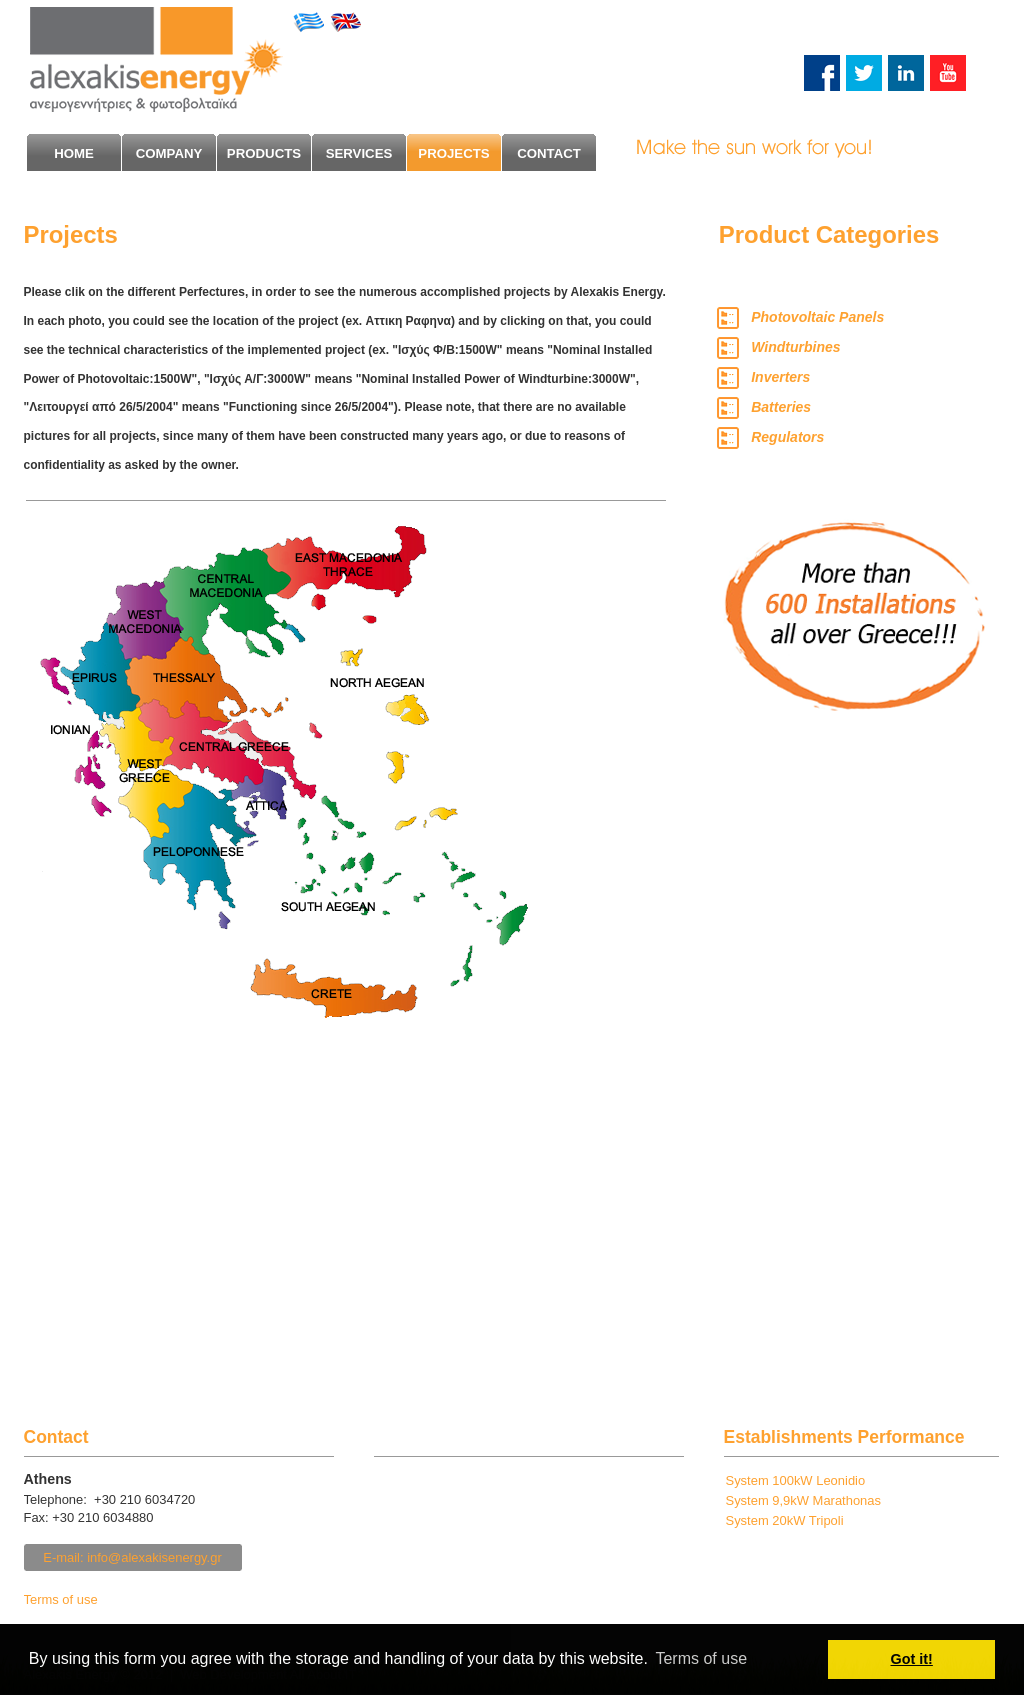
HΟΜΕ (74, 153)
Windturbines (795, 347)
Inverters (780, 377)
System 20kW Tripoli (785, 1520)
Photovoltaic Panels (817, 317)
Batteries (781, 407)
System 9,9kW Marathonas (804, 1500)
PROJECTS (453, 153)
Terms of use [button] (701, 1658)
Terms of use (61, 1599)
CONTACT (549, 153)
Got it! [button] (912, 1659)
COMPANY (169, 153)
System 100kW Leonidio (796, 1480)
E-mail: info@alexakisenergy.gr (132, 1557)
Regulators (787, 437)
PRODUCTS (264, 153)
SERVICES (359, 153)
